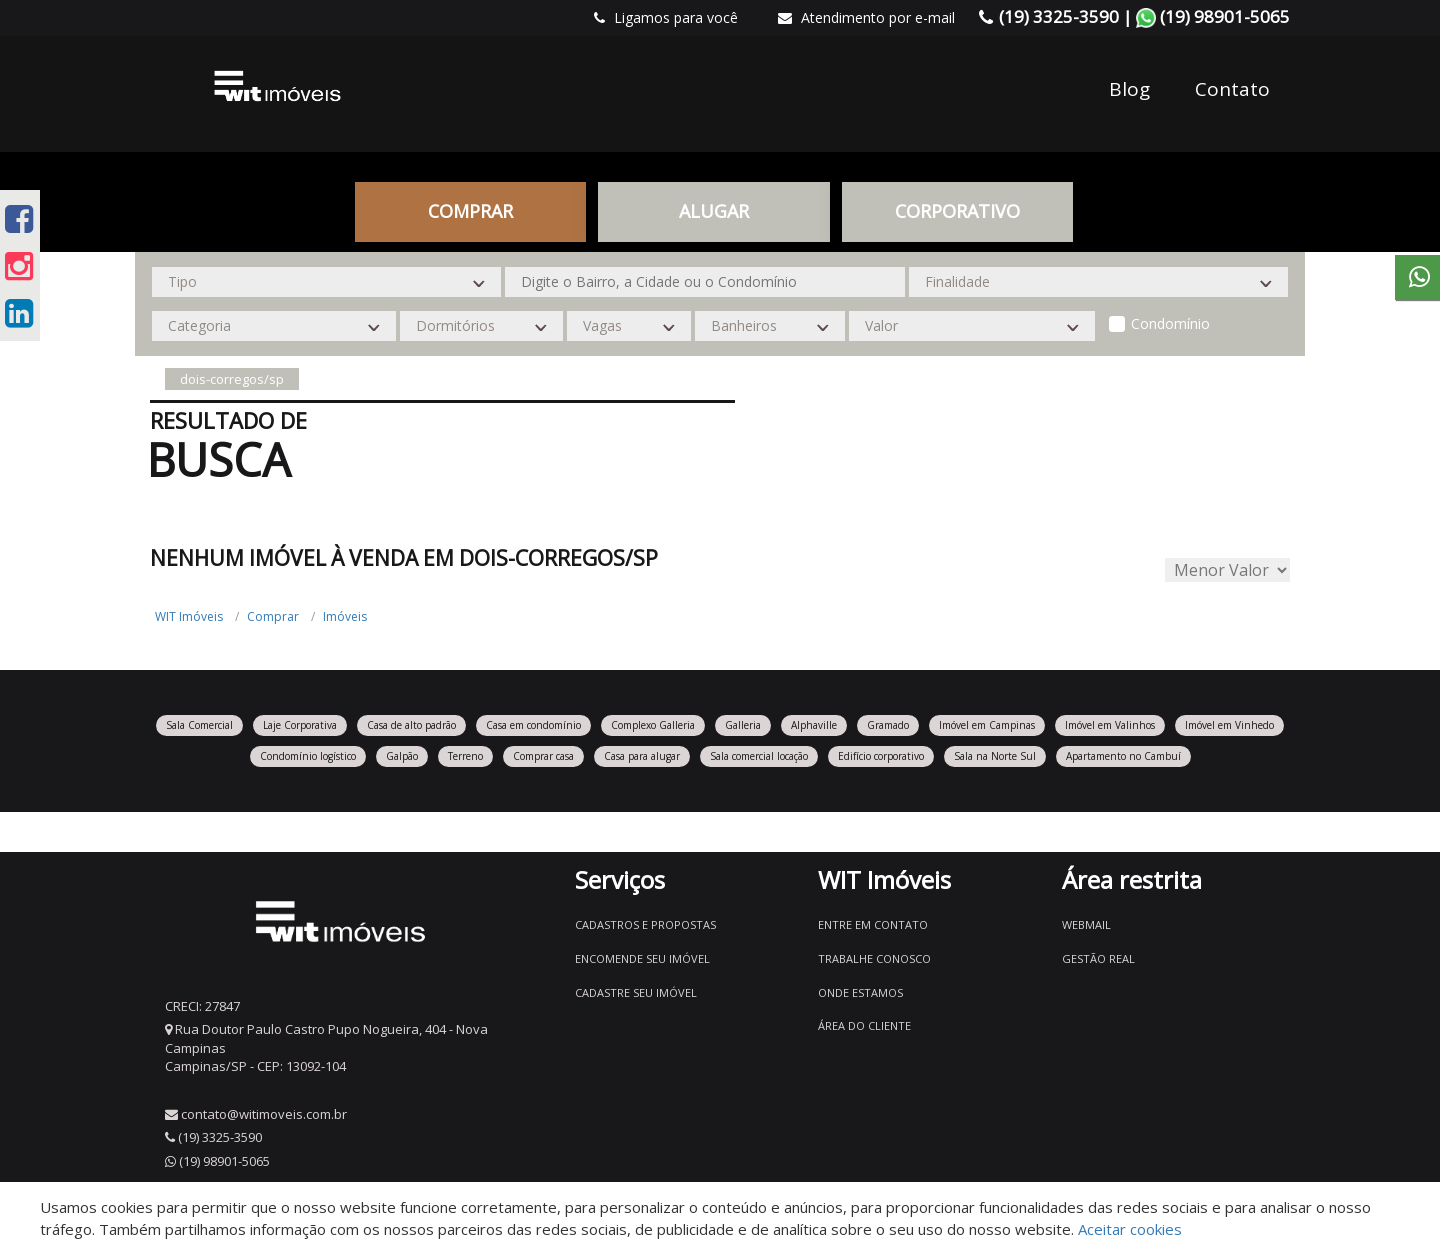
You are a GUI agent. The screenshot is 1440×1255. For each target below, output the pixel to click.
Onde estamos (860, 992)
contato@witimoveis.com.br (264, 1114)
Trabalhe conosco (874, 958)
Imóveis (345, 616)
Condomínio (1170, 323)
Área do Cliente (864, 1025)
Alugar (714, 211)
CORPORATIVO (957, 211)
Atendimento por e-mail (866, 17)
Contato (1232, 89)
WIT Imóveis (189, 616)
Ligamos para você (666, 17)
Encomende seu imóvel (642, 958)
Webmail (1086, 924)
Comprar (470, 211)
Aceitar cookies (1130, 1229)
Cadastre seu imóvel (636, 992)
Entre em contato (873, 924)
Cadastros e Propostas (645, 924)
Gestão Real (1098, 958)
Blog (1129, 89)
